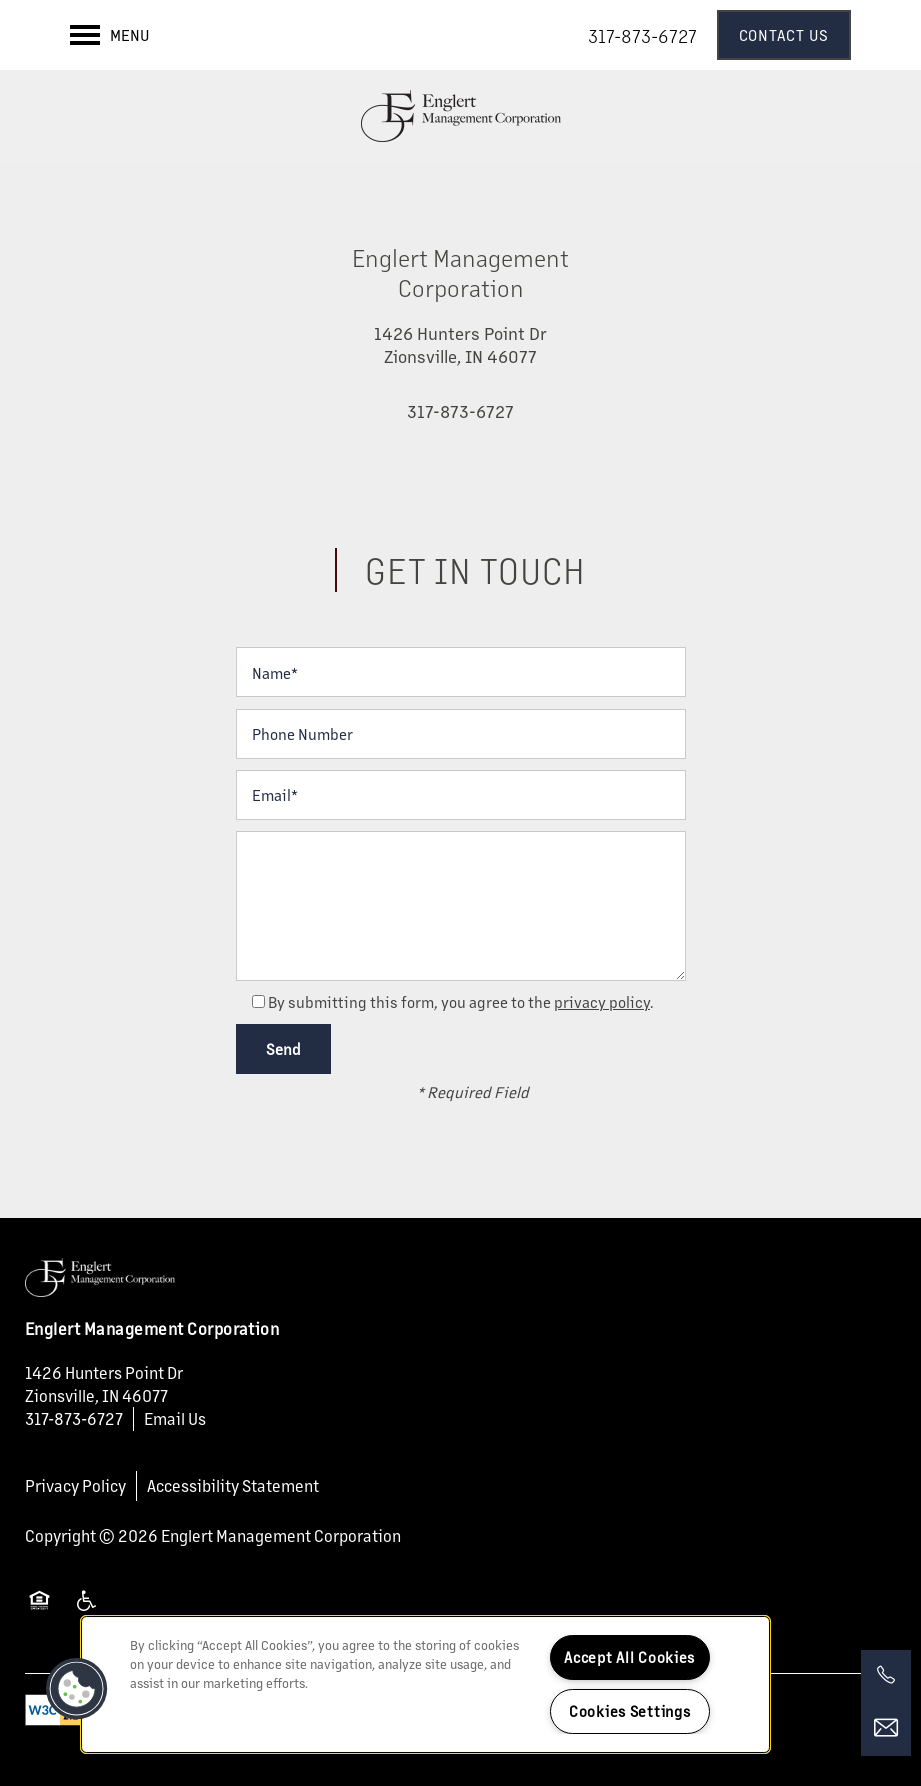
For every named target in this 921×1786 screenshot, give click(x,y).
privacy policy (602, 1001)
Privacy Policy (75, 1485)
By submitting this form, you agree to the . (461, 1001)
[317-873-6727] (886, 1675)
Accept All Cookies (629, 1657)
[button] (784, 35)
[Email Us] (886, 1728)
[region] (425, 1684)
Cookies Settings (630, 1711)
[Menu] (110, 35)
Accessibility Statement (233, 1485)
